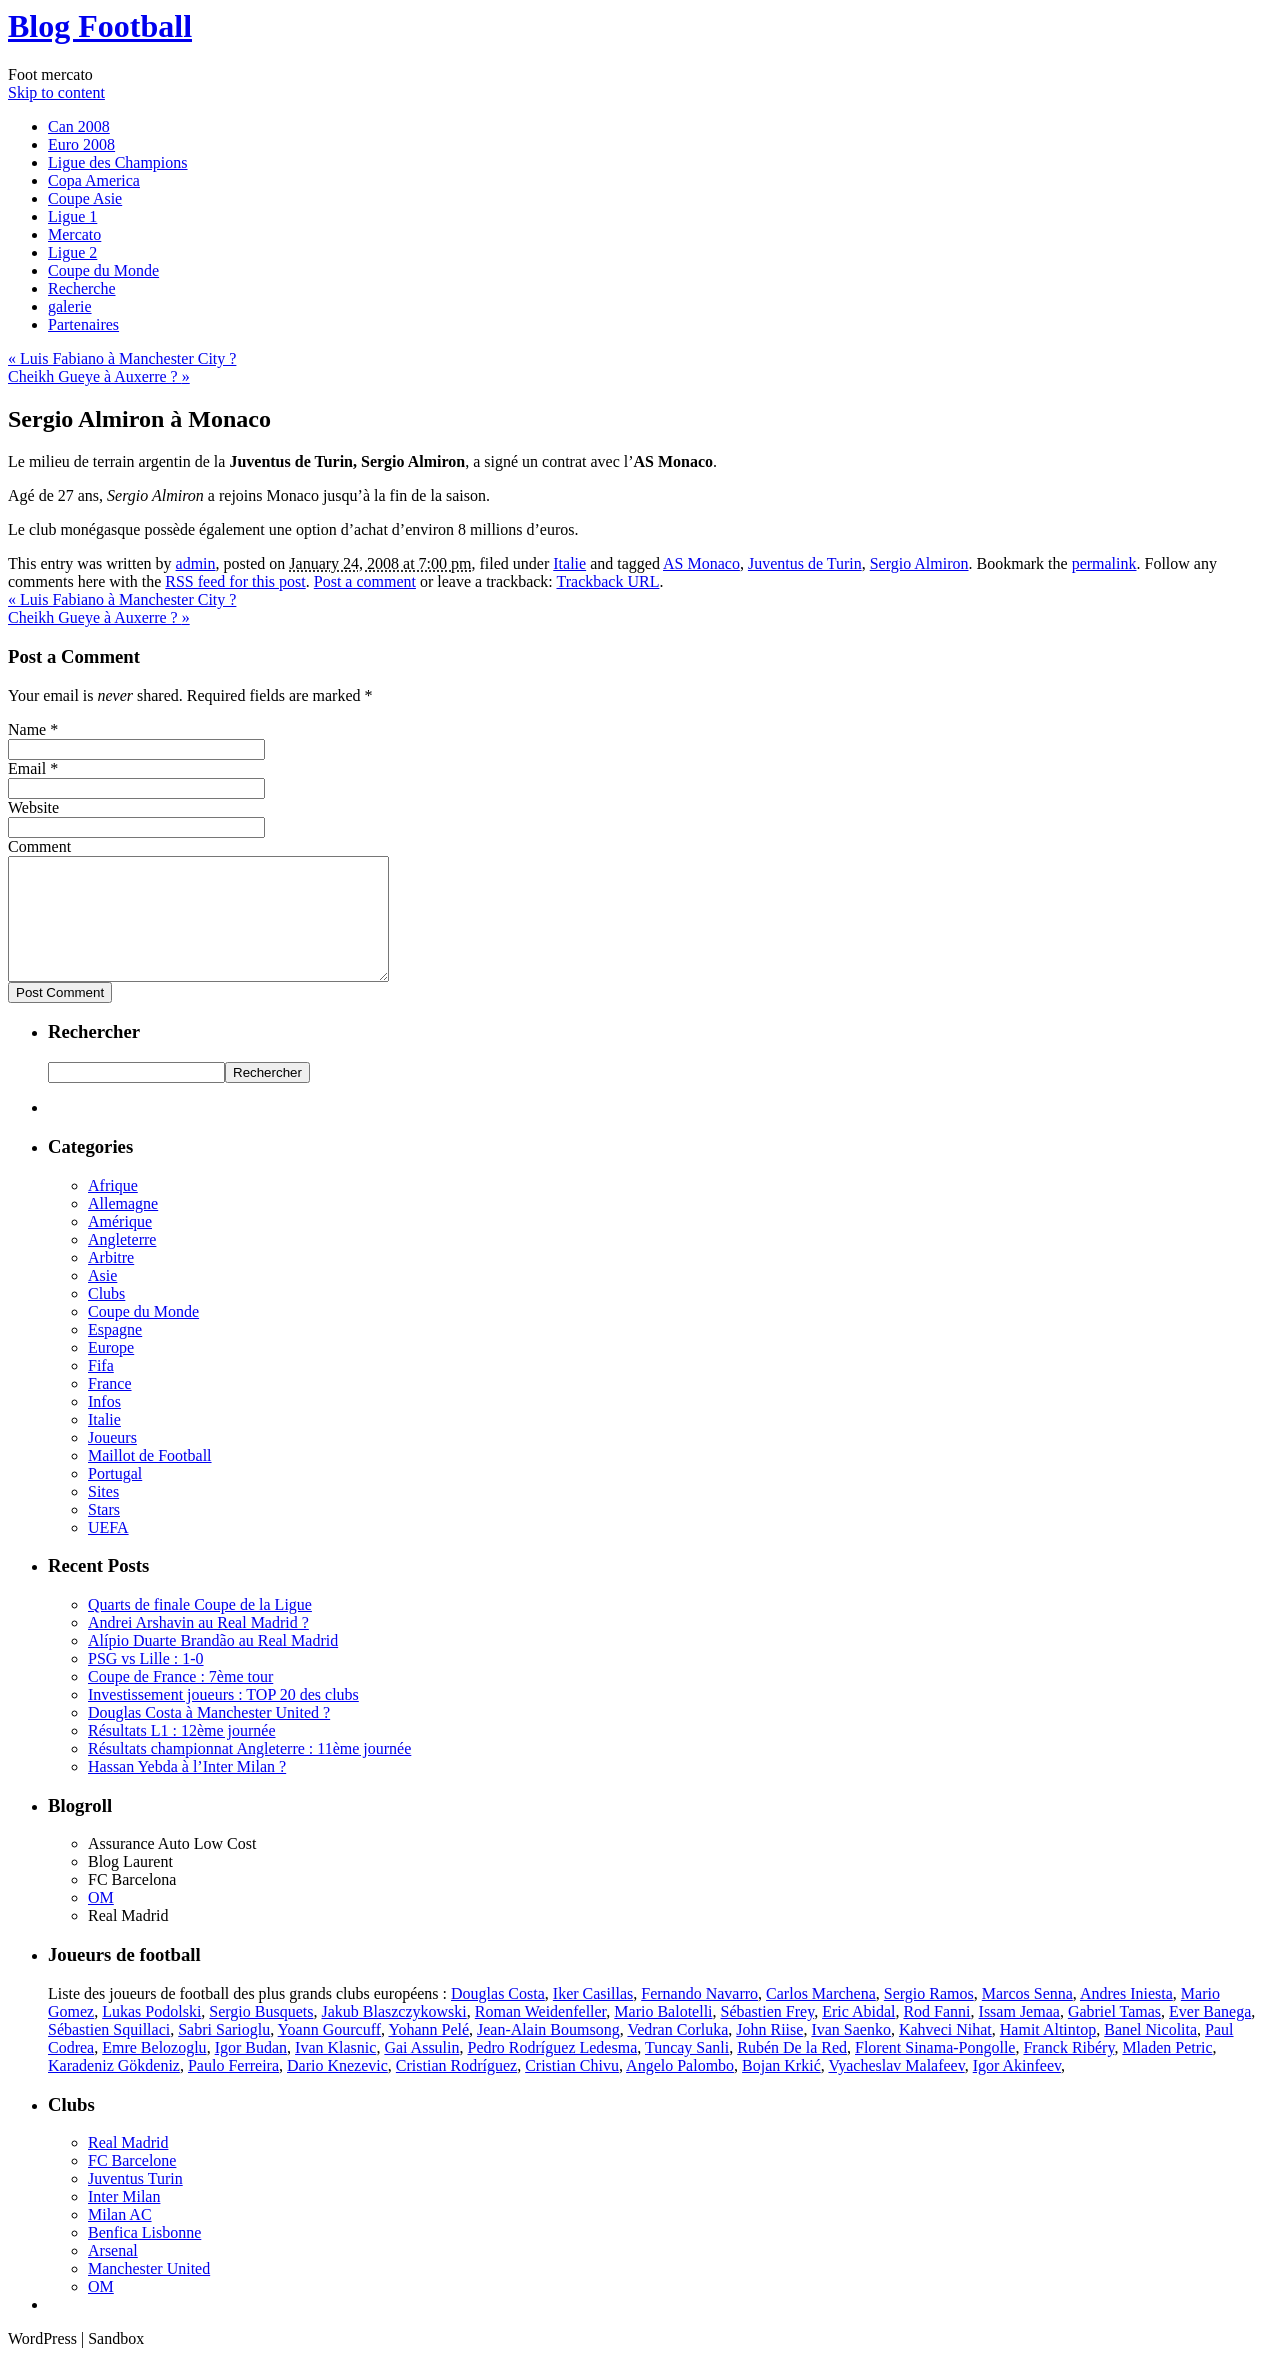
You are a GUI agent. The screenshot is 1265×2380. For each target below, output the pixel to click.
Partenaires (83, 324)
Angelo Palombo (680, 2089)
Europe (111, 1371)
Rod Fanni (936, 2035)
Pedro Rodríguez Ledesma (553, 2071)
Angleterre (122, 1263)
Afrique (113, 1209)
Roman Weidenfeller (541, 2035)
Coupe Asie (85, 198)
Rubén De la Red (792, 2071)
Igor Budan (251, 2071)
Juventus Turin (135, 2202)
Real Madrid (128, 2166)
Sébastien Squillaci (109, 2053)
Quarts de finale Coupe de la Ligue (200, 1628)
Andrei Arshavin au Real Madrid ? (198, 1646)
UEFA (108, 1551)
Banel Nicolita (1150, 2053)
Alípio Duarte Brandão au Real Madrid (213, 1664)
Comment (39, 846)
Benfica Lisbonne (144, 2256)
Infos (104, 1425)
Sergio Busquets (261, 2035)
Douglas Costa (498, 2017)
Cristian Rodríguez (456, 2089)
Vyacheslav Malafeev (896, 2089)
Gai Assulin (421, 2071)
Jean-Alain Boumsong (548, 2053)
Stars (104, 1533)
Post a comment (365, 581)
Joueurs (112, 1461)
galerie (70, 306)
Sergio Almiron (919, 563)
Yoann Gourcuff (329, 2053)
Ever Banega (1210, 2035)
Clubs (106, 1317)
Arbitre (111, 1281)
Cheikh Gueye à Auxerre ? (99, 376)
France (110, 1407)
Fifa (101, 1389)
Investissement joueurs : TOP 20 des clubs (223, 1718)
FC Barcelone (132, 2184)
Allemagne (123, 1227)
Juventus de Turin (805, 563)
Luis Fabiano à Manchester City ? (122, 358)
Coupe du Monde (103, 270)
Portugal (115, 1497)
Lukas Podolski (151, 2035)
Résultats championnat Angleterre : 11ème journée (249, 1772)
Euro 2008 (81, 144)
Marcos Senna (1027, 2017)
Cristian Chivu (572, 2089)
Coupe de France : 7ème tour (180, 1700)
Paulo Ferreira (233, 2089)
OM (101, 1921)
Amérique (120, 1245)
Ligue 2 (72, 252)
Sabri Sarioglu (224, 2053)
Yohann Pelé (428, 2053)
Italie (569, 563)
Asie (102, 1299)
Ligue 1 (72, 216)
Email (27, 768)
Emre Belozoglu (154, 2071)
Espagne (115, 1353)
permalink (1104, 563)
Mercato (74, 234)
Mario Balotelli (663, 2035)
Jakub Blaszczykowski (393, 2035)
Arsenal (113, 2274)
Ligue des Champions (118, 162)
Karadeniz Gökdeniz (114, 2089)
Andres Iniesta (1126, 2017)
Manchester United (149, 2292)
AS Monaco (701, 563)
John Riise (769, 2053)
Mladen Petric (1167, 2071)
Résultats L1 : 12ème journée (182, 1754)
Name (27, 729)
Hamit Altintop (1048, 2053)
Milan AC (120, 2238)
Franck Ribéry (1068, 2071)
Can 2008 (79, 126)
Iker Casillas (593, 2017)
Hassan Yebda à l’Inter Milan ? (187, 1790)
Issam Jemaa (1019, 2035)
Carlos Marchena (821, 2017)
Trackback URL (607, 581)
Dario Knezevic (337, 2089)
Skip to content (56, 92)
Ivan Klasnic (335, 2071)
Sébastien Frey (768, 2035)
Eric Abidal (858, 2035)
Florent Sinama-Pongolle (935, 2071)
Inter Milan (124, 2220)
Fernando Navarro (699, 2017)
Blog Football (100, 26)
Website (33, 807)
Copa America (94, 180)
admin (196, 563)
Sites (103, 1515)
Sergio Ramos (929, 2017)
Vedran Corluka (677, 2053)
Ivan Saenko (851, 2053)
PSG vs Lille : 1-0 (146, 1682)
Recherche (82, 288)
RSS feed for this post (235, 581)
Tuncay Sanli (687, 2071)
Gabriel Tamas (1114, 2035)
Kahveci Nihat (945, 2053)
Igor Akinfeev (1017, 2089)
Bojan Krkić (781, 2089)
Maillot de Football (150, 1479)
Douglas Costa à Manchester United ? (209, 1736)
